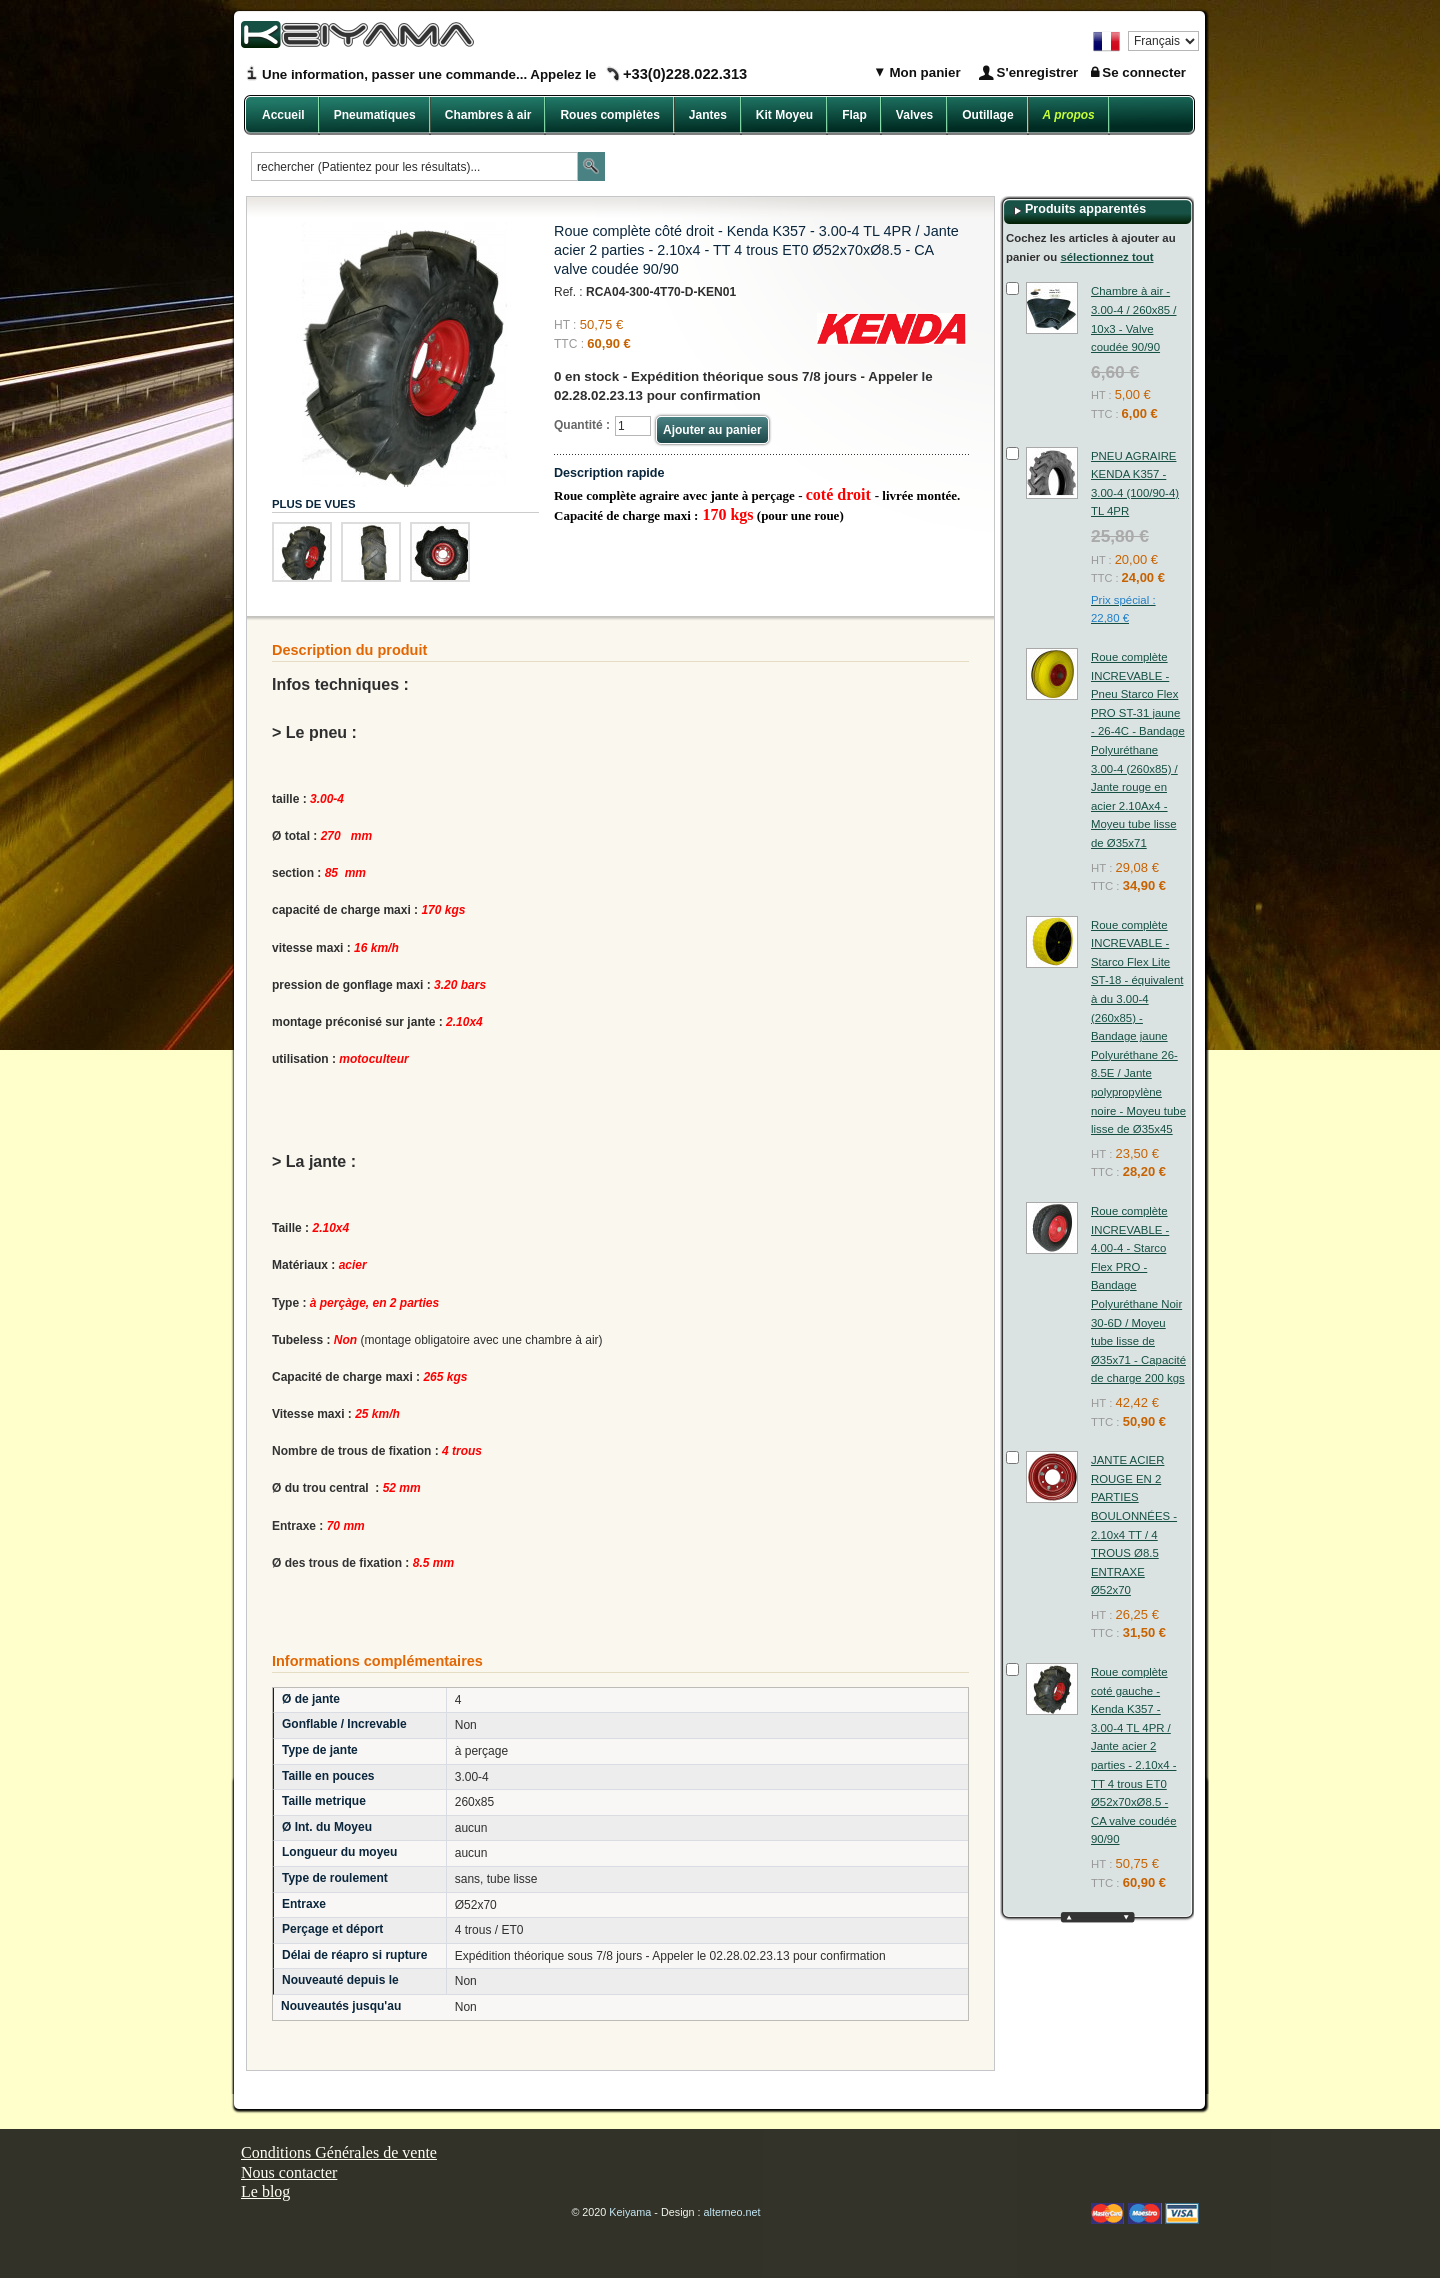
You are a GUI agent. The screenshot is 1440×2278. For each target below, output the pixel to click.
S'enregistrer (1038, 72)
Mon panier (923, 72)
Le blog (265, 2191)
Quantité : (582, 425)
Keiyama (630, 2212)
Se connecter (1144, 72)
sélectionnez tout (1106, 257)
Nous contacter (289, 2172)
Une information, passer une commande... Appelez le (504, 74)
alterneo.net (732, 2212)
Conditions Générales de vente (339, 2152)
